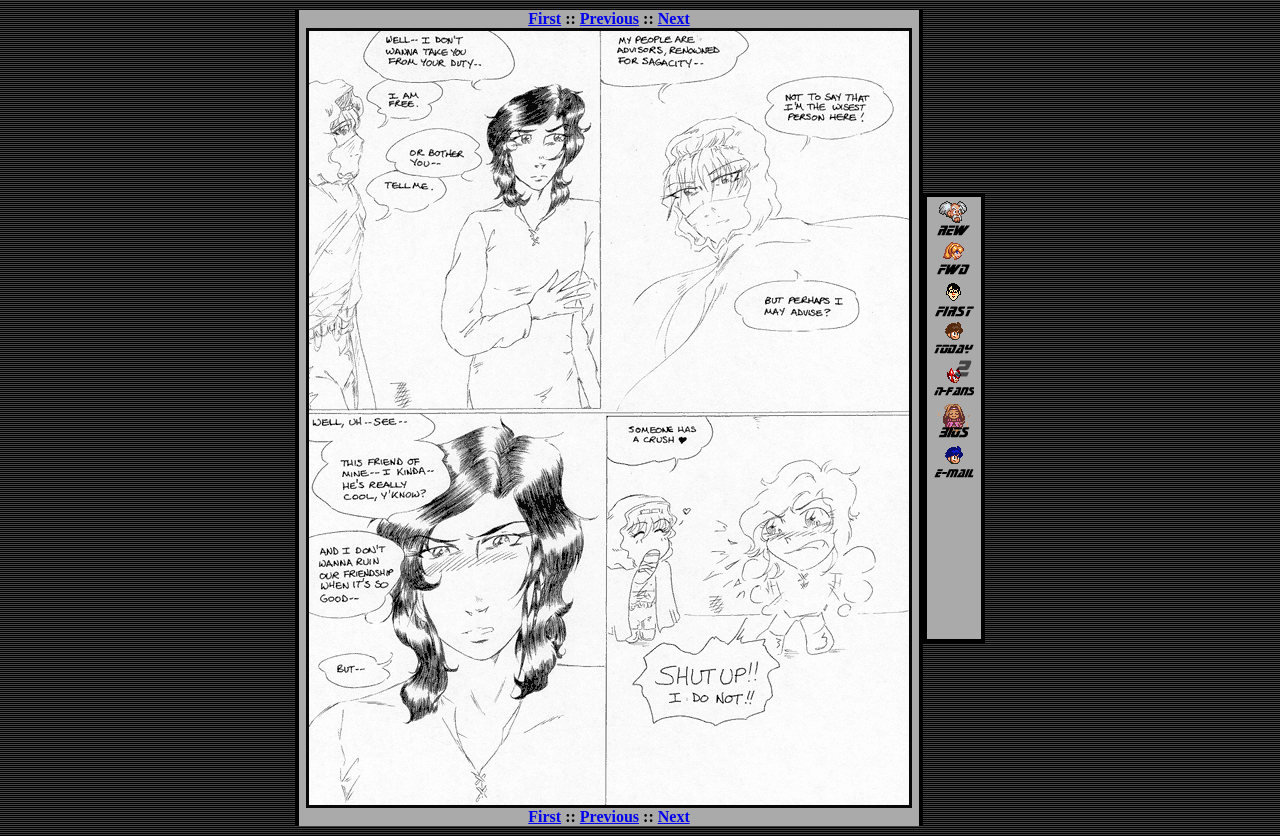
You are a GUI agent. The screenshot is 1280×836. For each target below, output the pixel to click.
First (544, 18)
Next (674, 18)
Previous (609, 18)
